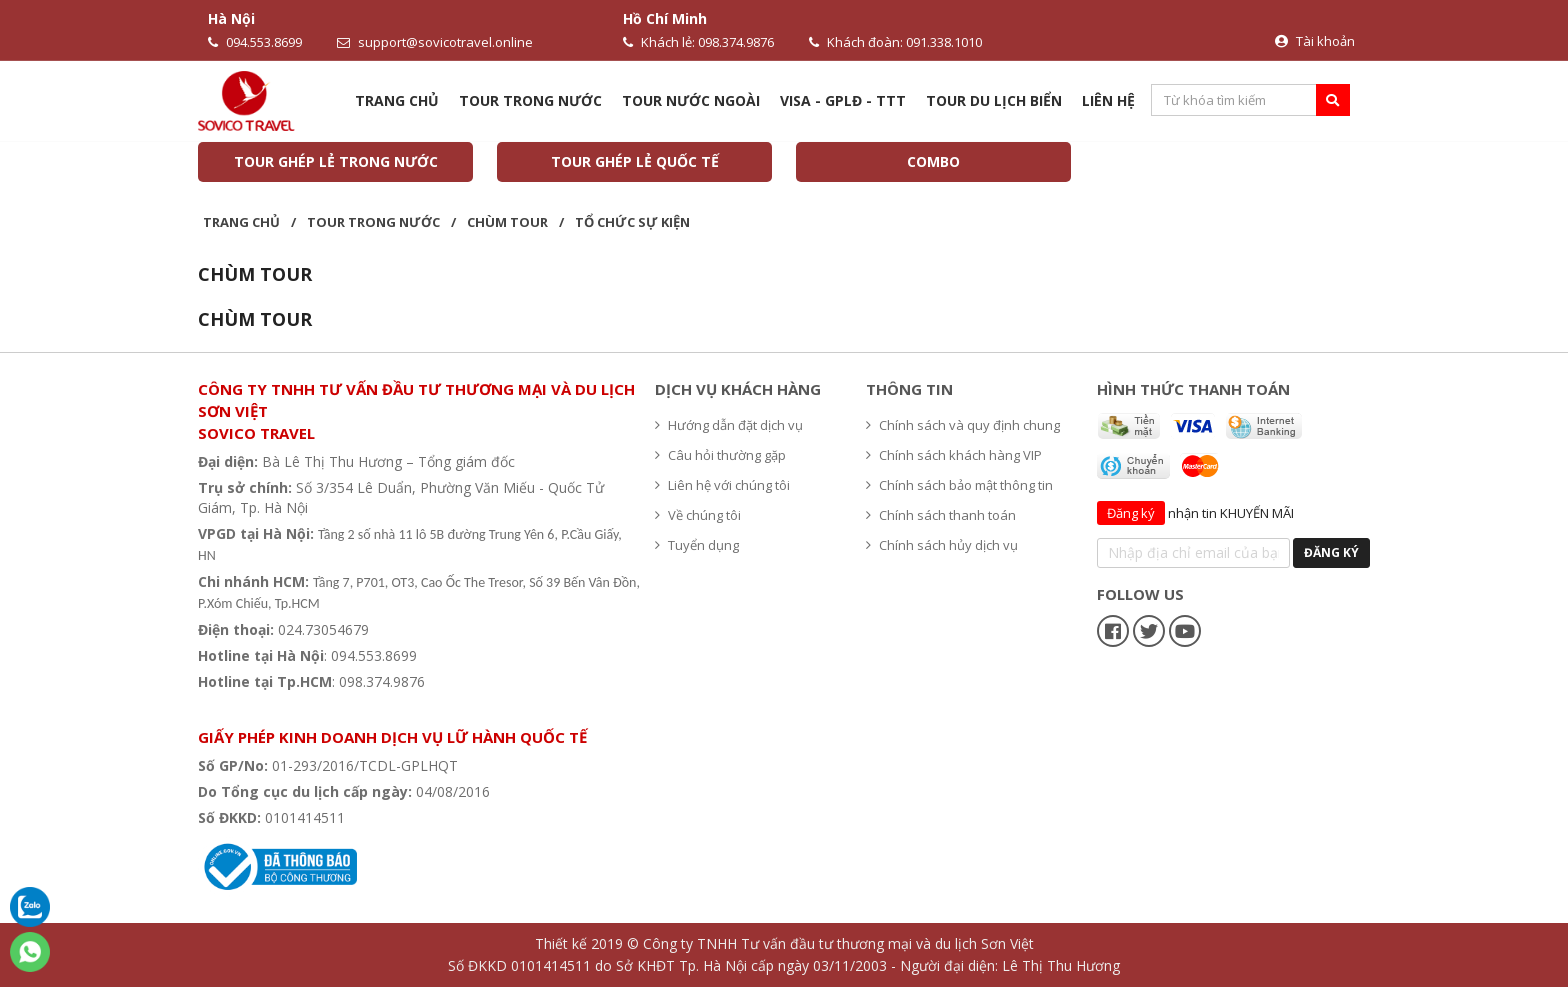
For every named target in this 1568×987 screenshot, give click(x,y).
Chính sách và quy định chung (963, 425)
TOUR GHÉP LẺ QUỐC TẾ (635, 161)
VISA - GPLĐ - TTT (843, 100)
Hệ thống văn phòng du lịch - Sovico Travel (351, 707)
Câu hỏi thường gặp (720, 455)
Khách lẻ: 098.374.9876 (698, 42)
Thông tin (909, 389)
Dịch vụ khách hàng (738, 389)
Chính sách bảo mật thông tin (959, 485)
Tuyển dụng (697, 545)
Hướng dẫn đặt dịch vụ (729, 425)
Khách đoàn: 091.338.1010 (895, 42)
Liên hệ (1108, 100)
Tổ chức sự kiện (632, 222)
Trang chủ (397, 100)
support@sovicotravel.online (435, 42)
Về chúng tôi (698, 515)
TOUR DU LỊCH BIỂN (994, 100)
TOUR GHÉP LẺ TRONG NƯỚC (336, 161)
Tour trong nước (530, 100)
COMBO (933, 161)
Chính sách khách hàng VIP (954, 455)
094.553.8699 (255, 42)
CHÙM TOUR (507, 222)
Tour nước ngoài (691, 100)
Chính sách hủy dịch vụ (942, 545)
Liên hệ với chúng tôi (722, 485)
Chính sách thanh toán (941, 515)
